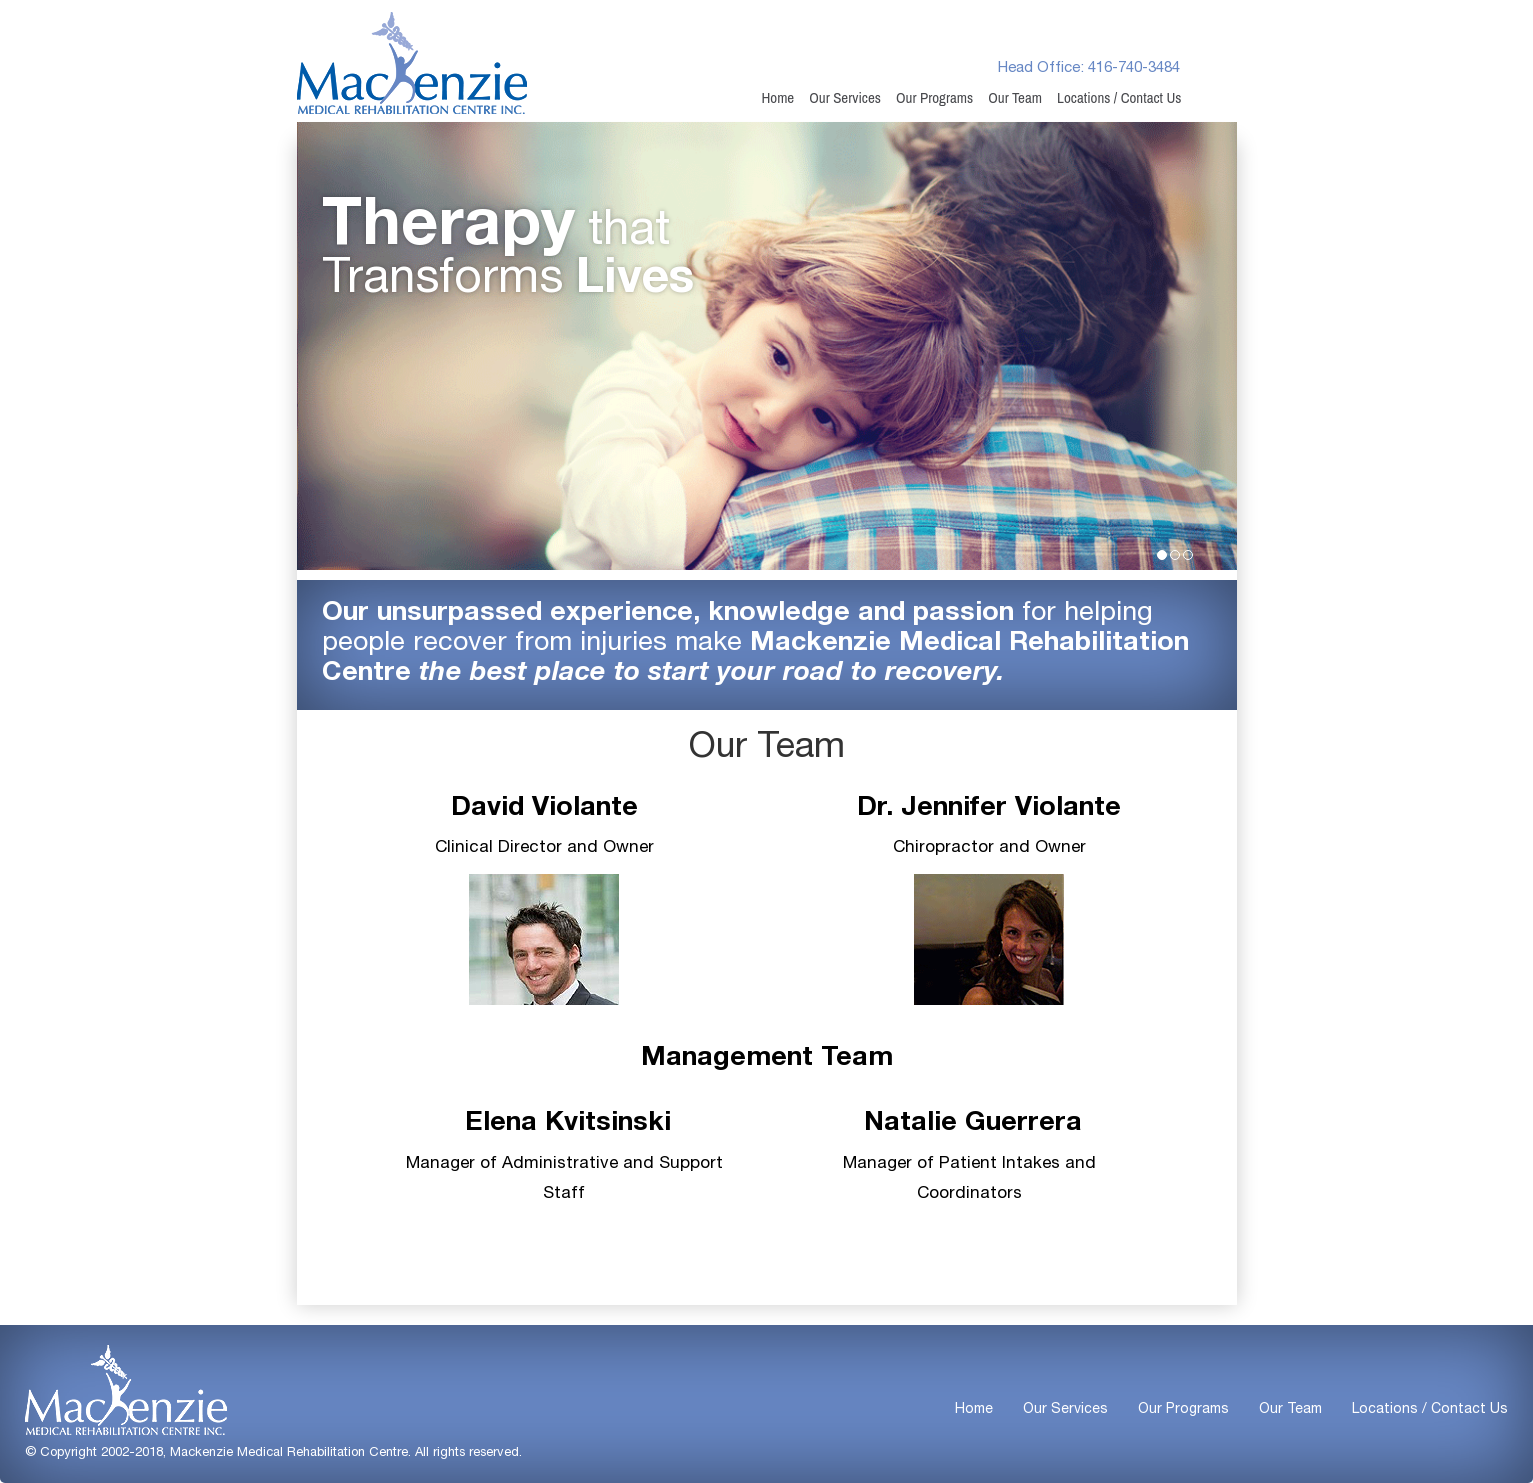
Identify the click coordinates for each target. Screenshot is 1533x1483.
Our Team (1015, 98)
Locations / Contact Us (1119, 98)
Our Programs (934, 98)
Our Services (845, 98)
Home (777, 98)
